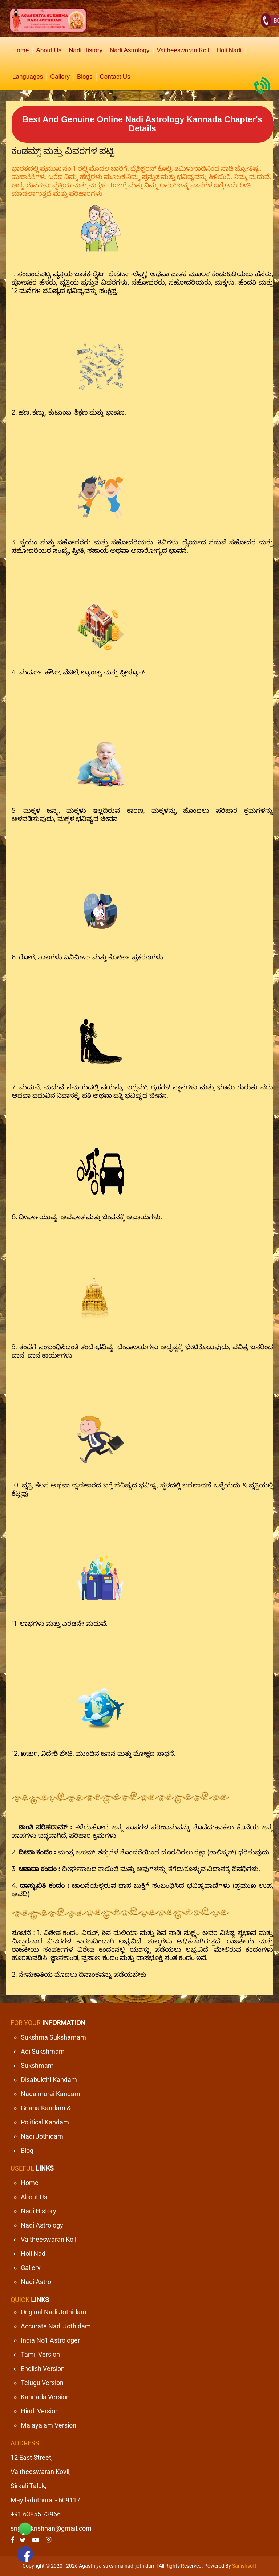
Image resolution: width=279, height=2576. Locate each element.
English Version (43, 2368)
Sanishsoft (244, 2566)
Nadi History (85, 50)
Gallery (60, 76)
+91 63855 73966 (36, 2514)
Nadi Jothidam (42, 2136)
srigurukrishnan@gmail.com (51, 2528)
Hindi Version (40, 2411)
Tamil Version (40, 2354)
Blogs (85, 76)
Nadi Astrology (130, 50)
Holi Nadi (229, 50)
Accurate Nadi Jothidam (56, 2326)
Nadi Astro (36, 2282)
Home (20, 50)
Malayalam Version (48, 2425)
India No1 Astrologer (50, 2340)
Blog (27, 2150)
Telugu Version (42, 2383)
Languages (27, 76)
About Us (48, 50)
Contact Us (115, 76)
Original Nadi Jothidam (53, 2312)
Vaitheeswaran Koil (183, 50)
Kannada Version (45, 2397)
